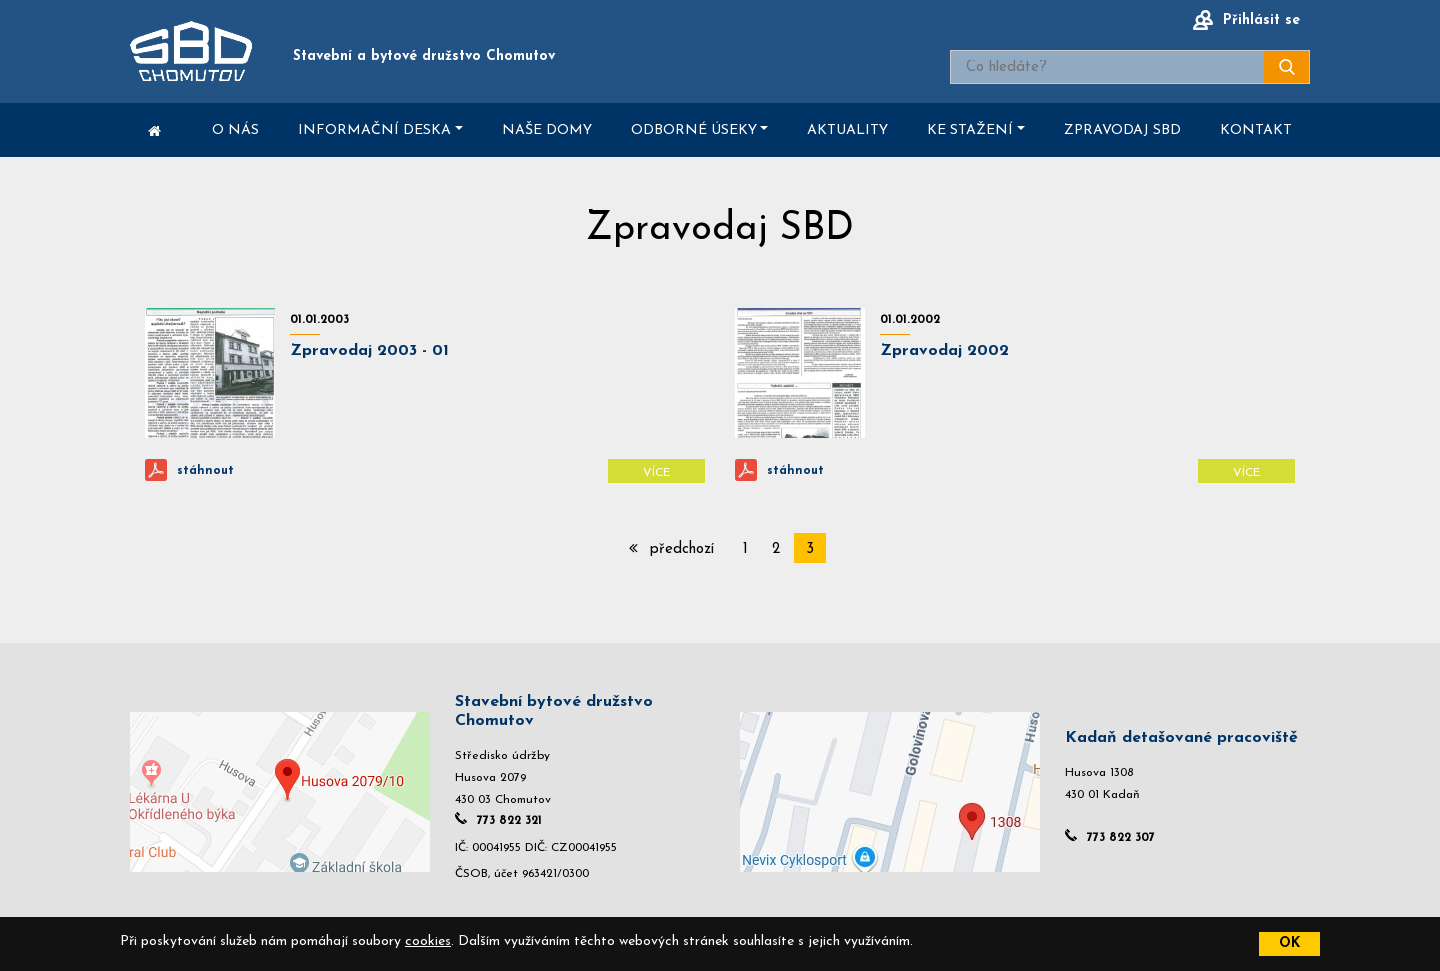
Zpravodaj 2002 (944, 351)
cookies (428, 941)
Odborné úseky (694, 130)
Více (656, 473)
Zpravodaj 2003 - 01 (369, 351)
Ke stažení (970, 130)
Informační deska (374, 130)
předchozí (671, 548)
